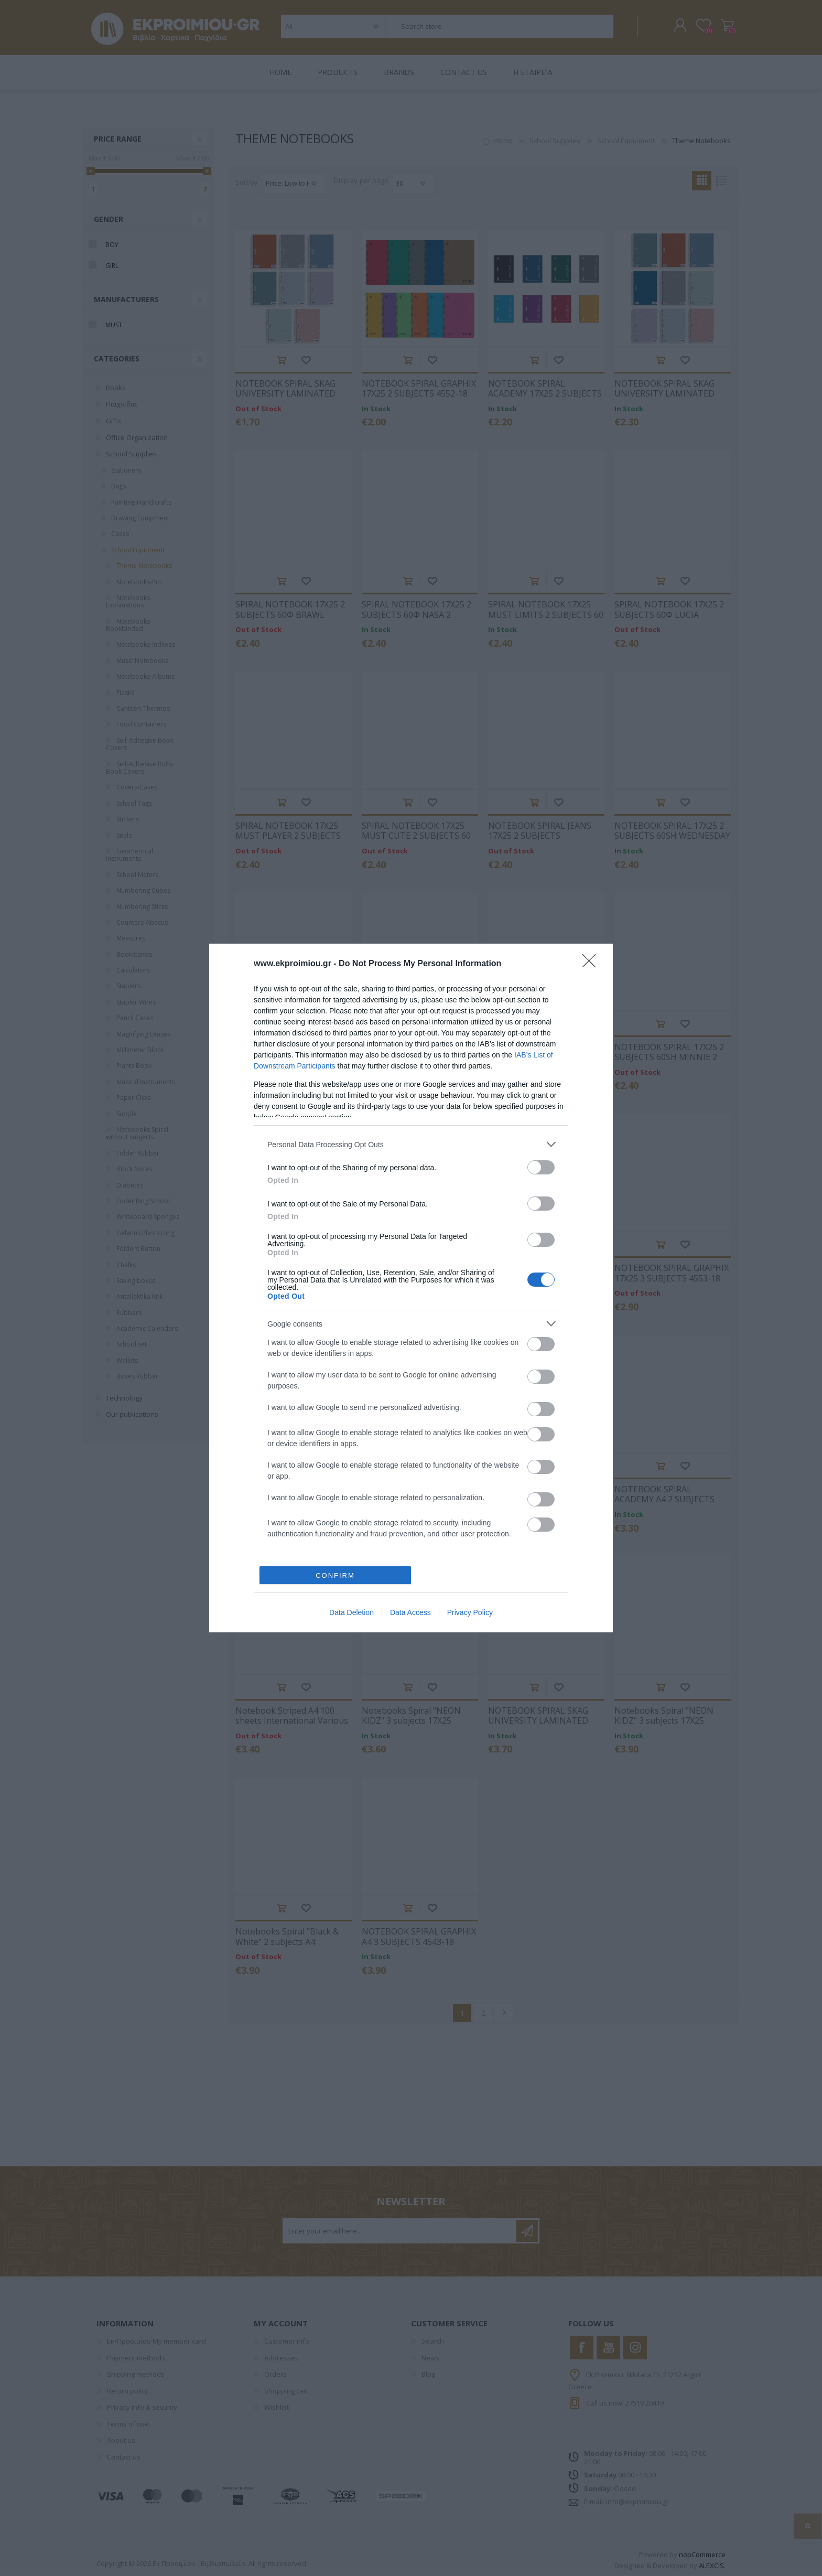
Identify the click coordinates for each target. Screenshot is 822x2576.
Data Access (410, 1612)
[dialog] (411, 1288)
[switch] (541, 1167)
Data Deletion (351, 1612)
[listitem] (411, 1144)
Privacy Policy (470, 1612)
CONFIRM (335, 1575)
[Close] (592, 964)
